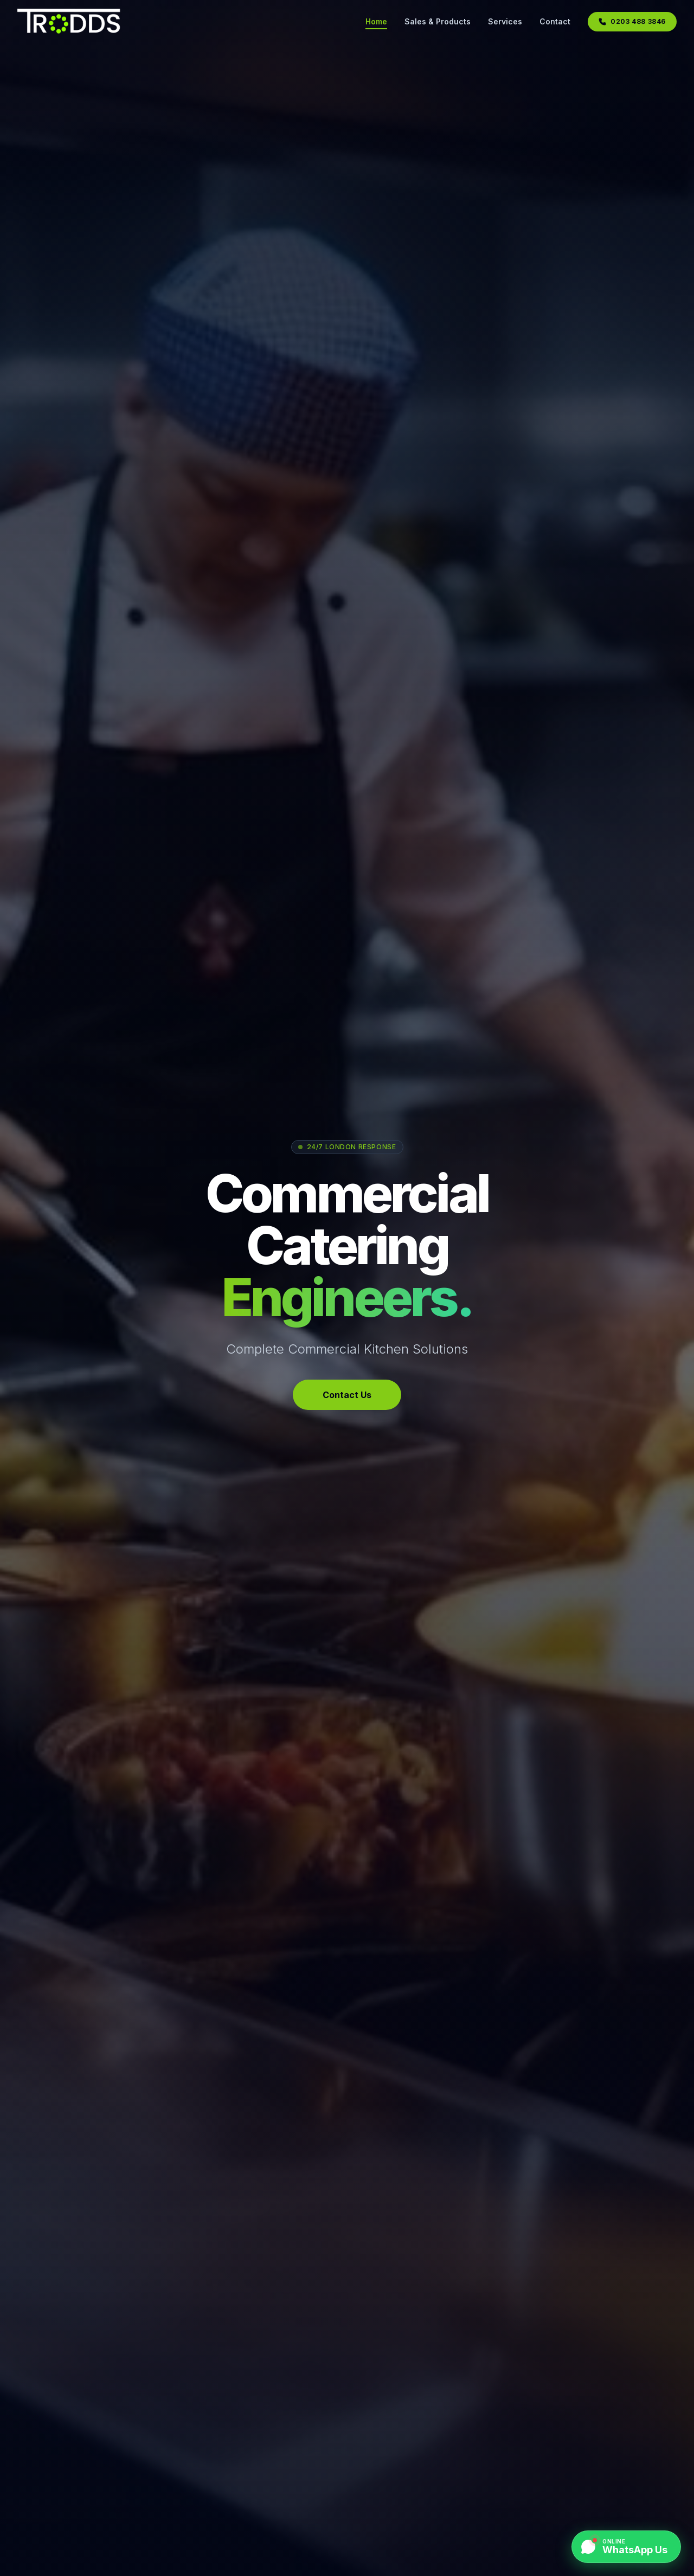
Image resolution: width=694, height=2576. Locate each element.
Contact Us (347, 1394)
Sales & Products (437, 21)
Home (376, 22)
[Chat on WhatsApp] (626, 2546)
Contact (554, 21)
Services (505, 21)
